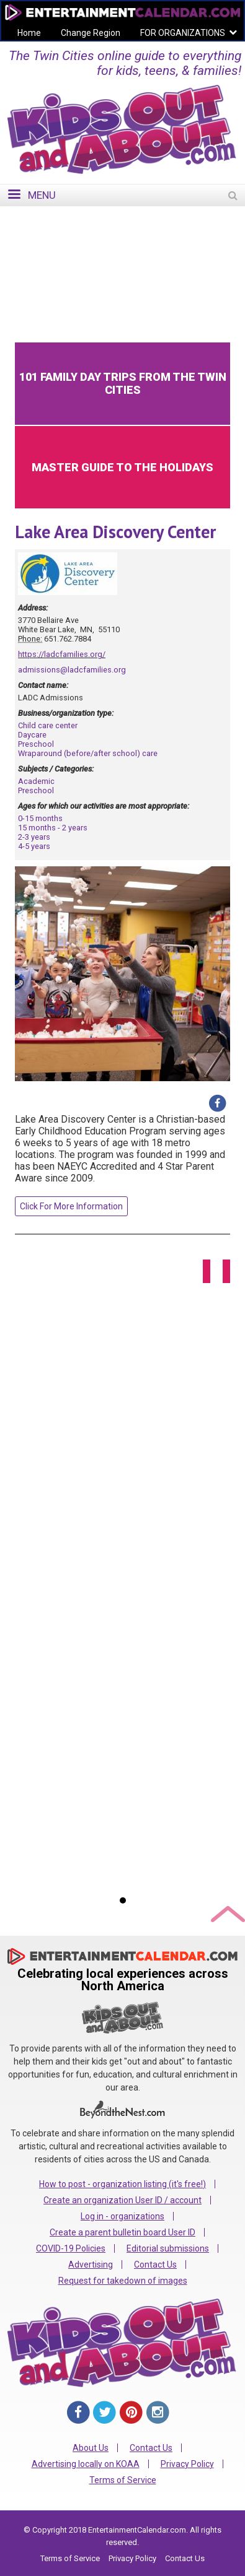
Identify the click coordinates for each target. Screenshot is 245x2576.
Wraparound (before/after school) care (88, 753)
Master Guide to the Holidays (122, 467)
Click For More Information (71, 1206)
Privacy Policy (187, 2464)
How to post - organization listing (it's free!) (122, 2184)
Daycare (32, 734)
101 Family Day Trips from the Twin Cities (122, 383)
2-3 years (34, 837)
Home (29, 33)
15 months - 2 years (52, 827)
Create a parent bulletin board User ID (122, 2232)
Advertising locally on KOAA (86, 2464)
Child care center (48, 725)
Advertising (90, 2264)
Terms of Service (122, 2480)
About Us (91, 2448)
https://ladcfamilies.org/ (61, 654)
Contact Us (155, 2264)
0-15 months (40, 818)
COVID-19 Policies (70, 2248)
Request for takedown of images (122, 2281)
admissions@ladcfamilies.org (72, 669)
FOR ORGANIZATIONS (182, 33)
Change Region (90, 33)
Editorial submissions (168, 2248)
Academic (36, 781)
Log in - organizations (122, 2216)
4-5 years (34, 846)
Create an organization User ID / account (122, 2200)
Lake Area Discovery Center (115, 531)
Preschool (36, 744)
